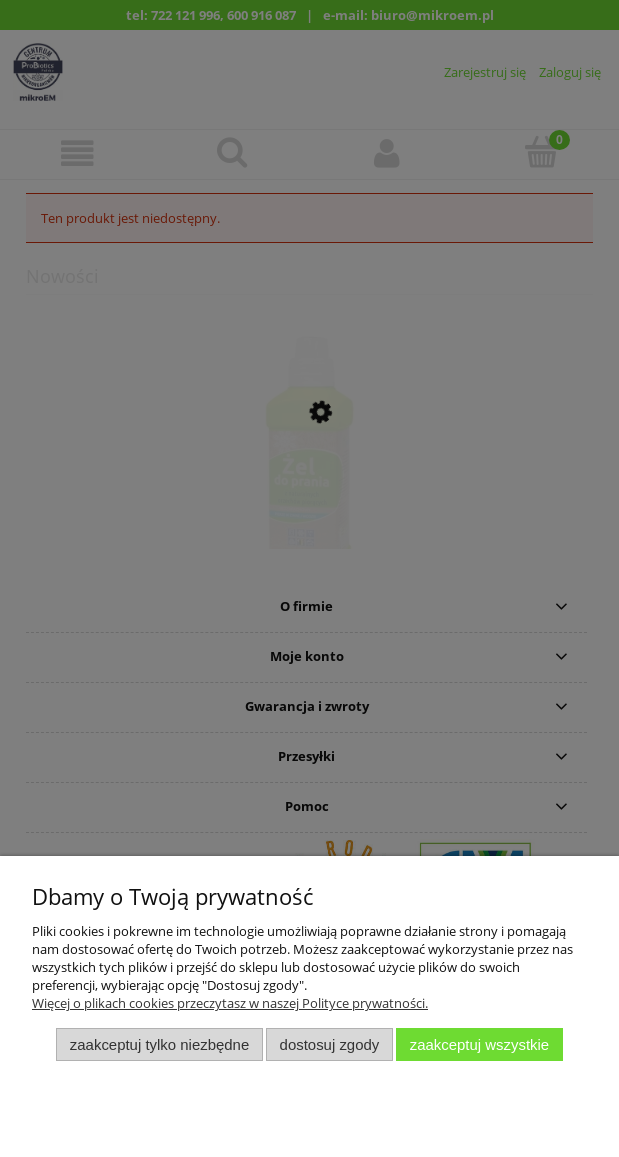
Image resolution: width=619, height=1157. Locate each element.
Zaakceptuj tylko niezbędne (159, 1044)
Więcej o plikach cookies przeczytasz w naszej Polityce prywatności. (230, 1003)
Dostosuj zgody (330, 1044)
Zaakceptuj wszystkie (479, 1044)
